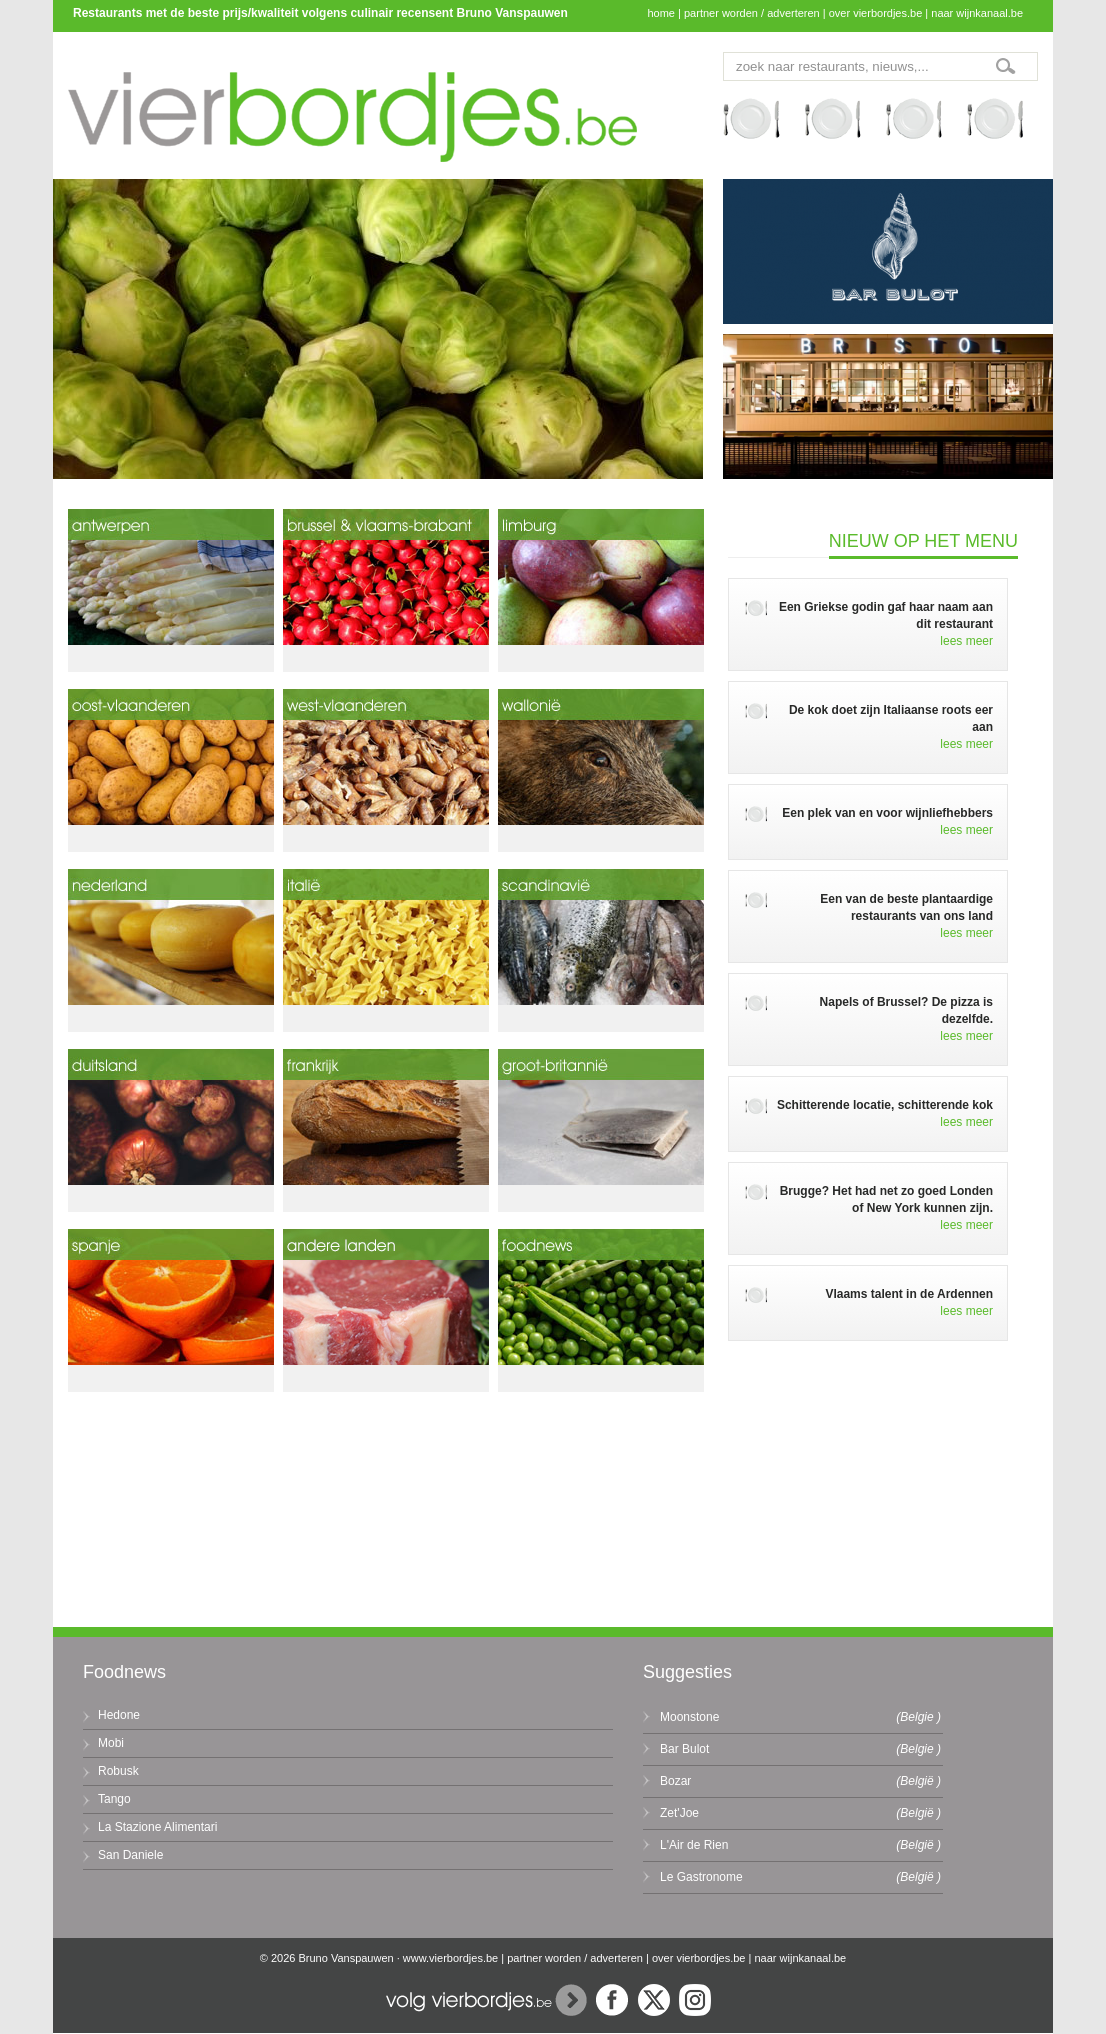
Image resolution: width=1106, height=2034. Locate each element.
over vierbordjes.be (876, 13)
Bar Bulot (684, 1749)
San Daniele (130, 1855)
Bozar (675, 1781)
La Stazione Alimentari (157, 1827)
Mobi (111, 1743)
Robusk (118, 1771)
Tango (114, 1799)
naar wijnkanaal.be (977, 13)
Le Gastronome (701, 1877)
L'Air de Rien (694, 1845)
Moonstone (689, 1717)
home (661, 13)
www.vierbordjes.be (450, 1958)
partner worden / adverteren (752, 13)
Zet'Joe (679, 1813)
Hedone (119, 1715)
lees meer (966, 641)
